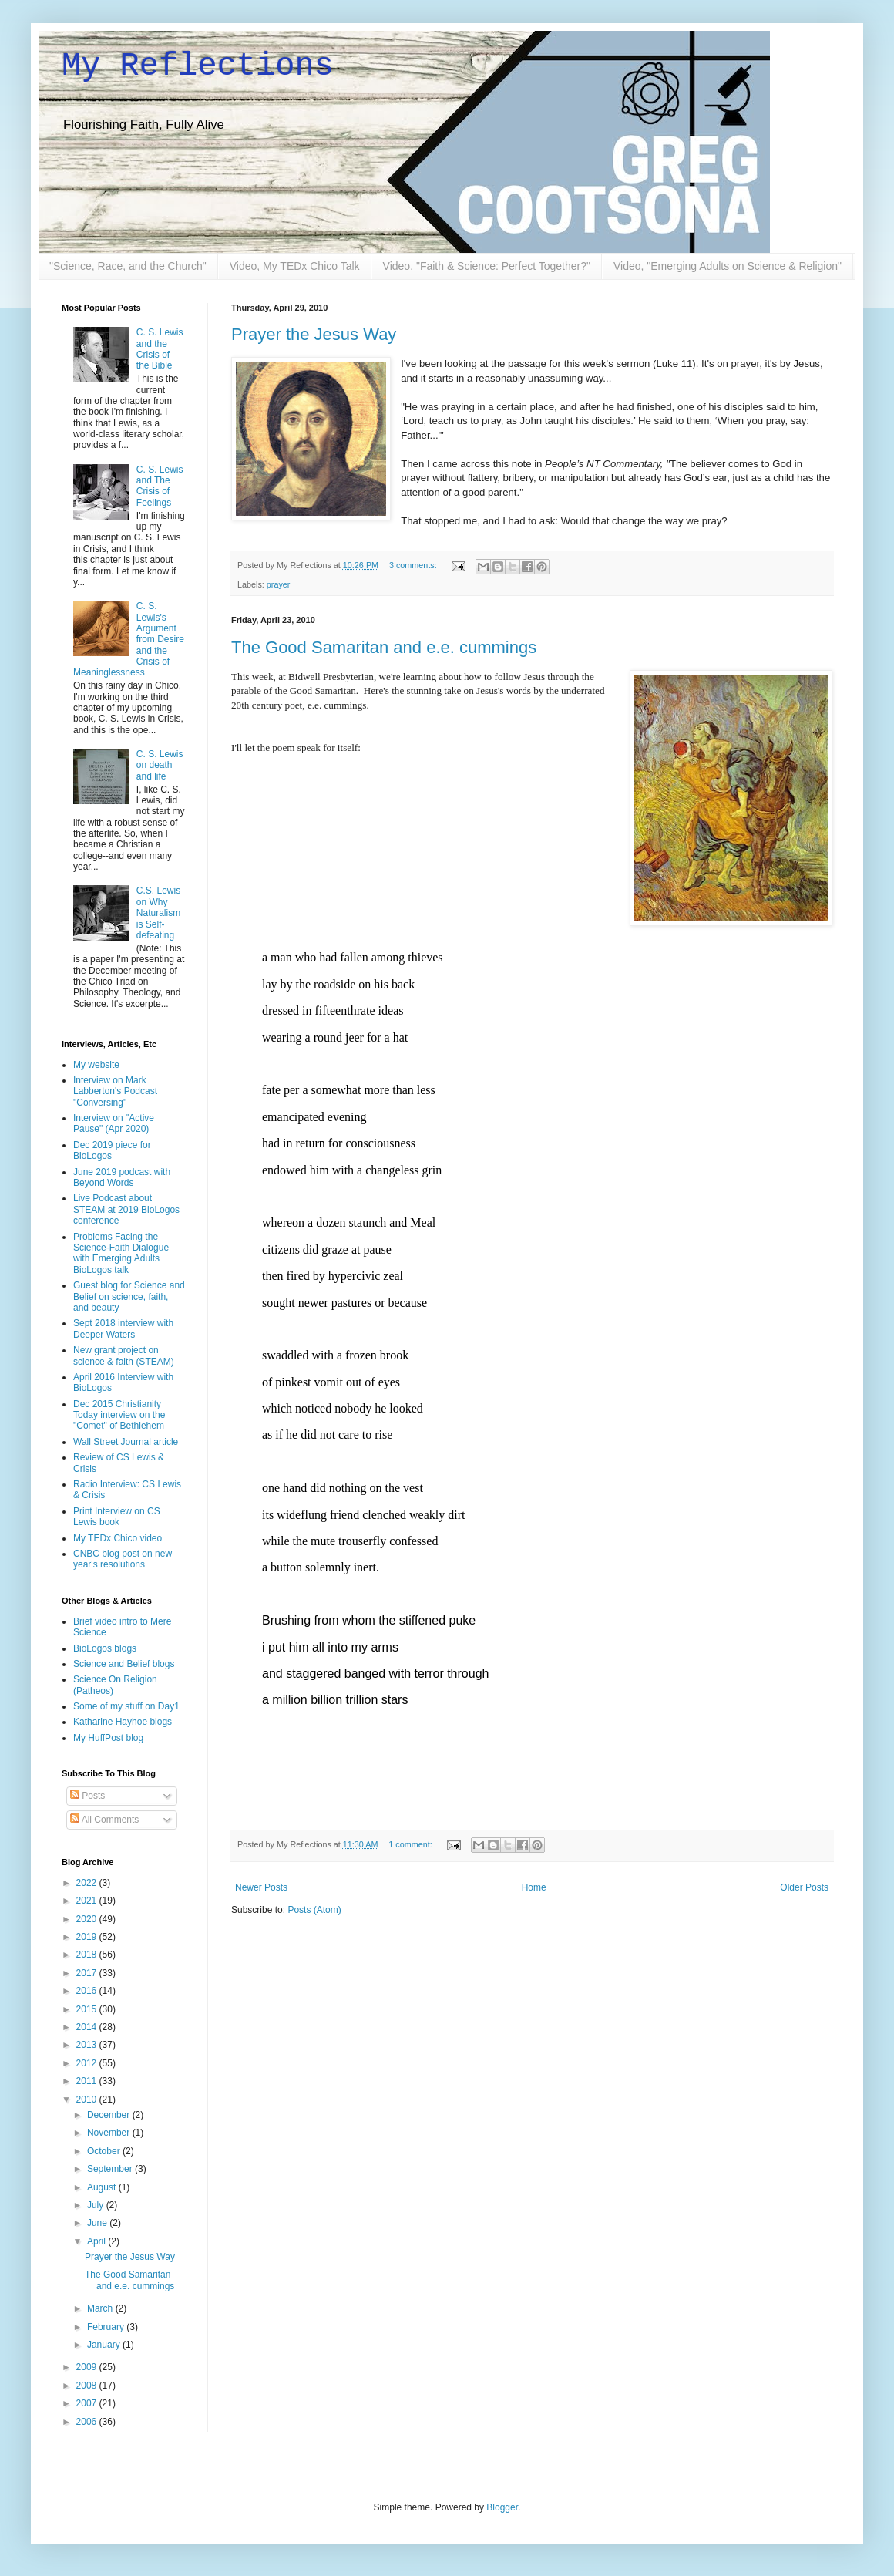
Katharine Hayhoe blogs (122, 1721)
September (111, 2169)
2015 (87, 2009)
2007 (87, 2403)
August (103, 2187)
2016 (87, 1990)
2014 (87, 2027)
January (105, 2344)
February (106, 2327)
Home (534, 1887)
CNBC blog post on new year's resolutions (122, 1559)
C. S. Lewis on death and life (159, 765)
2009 (87, 2367)
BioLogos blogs (104, 1648)
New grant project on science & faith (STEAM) (123, 1355)
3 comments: (414, 565)
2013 (87, 2044)
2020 (87, 1919)
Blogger (502, 2507)
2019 (87, 1936)
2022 (87, 1882)
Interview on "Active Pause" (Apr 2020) (113, 1123)
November (110, 2132)
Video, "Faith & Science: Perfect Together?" (486, 266)
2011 (87, 2081)
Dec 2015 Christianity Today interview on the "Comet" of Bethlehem (119, 1415)
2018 (87, 1954)
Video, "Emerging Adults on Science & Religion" (727, 266)
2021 (87, 1900)
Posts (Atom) (314, 1909)
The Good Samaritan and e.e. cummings (383, 647)
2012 (87, 2063)
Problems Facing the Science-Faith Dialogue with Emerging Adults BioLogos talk (121, 1253)
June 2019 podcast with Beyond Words (121, 1177)
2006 (87, 2421)
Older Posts (804, 1887)
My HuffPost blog (108, 1737)
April (97, 2241)
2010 (87, 2099)
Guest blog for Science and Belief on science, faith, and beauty (129, 1296)
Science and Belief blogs (123, 1663)
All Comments (104, 1819)
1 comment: (411, 1844)
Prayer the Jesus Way (313, 334)
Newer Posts (261, 1887)
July (96, 2205)
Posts (87, 1795)
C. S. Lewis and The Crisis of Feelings (159, 486)
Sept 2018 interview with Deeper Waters (123, 1328)
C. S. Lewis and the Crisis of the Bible (159, 349)
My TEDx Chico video (117, 1538)
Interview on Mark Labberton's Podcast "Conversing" (115, 1091)
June (98, 2222)
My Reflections (198, 66)
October (105, 2151)
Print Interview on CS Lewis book (116, 1516)
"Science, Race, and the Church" (128, 266)
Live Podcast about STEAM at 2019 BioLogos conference (126, 1209)
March (101, 2308)
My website (96, 1064)
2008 (87, 2385)
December (110, 2115)
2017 (87, 1973)
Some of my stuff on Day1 (126, 1706)
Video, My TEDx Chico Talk (295, 266)
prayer (279, 584)
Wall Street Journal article (125, 1441)
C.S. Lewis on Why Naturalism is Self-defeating (158, 913)
